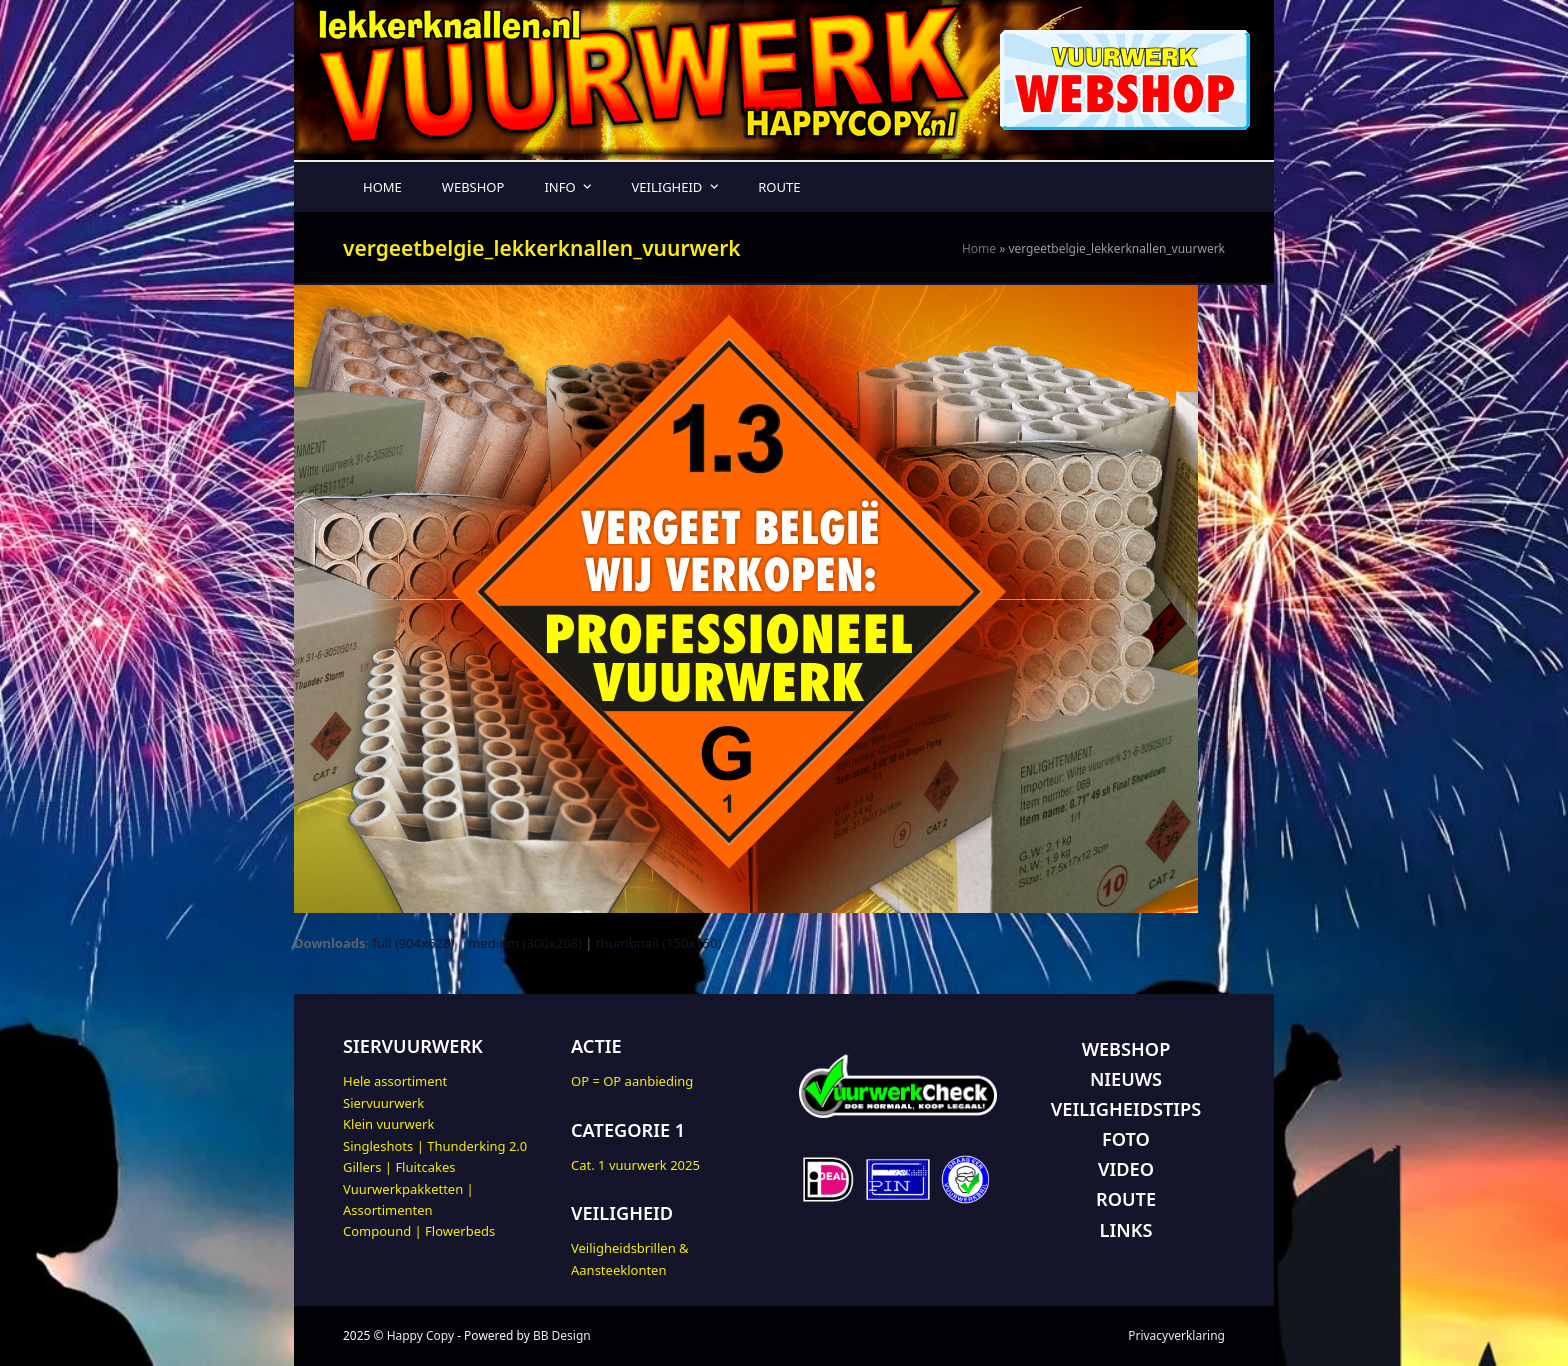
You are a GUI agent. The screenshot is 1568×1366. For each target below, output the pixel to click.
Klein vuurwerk (388, 1124)
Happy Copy (420, 1335)
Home (979, 248)
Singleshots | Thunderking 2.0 (435, 1146)
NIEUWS (1126, 1079)
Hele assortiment (395, 1081)
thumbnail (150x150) (659, 943)
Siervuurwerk (383, 1103)
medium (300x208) (525, 943)
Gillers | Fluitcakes (399, 1167)
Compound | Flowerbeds (419, 1231)
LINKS (1126, 1230)
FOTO (1126, 1139)
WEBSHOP (1126, 1049)
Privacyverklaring (1176, 1335)
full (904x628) (413, 943)
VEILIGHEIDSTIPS (1126, 1109)
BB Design (562, 1335)
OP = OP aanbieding (632, 1081)
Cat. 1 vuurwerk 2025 (635, 1165)
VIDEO (1126, 1169)
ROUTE (1126, 1199)
